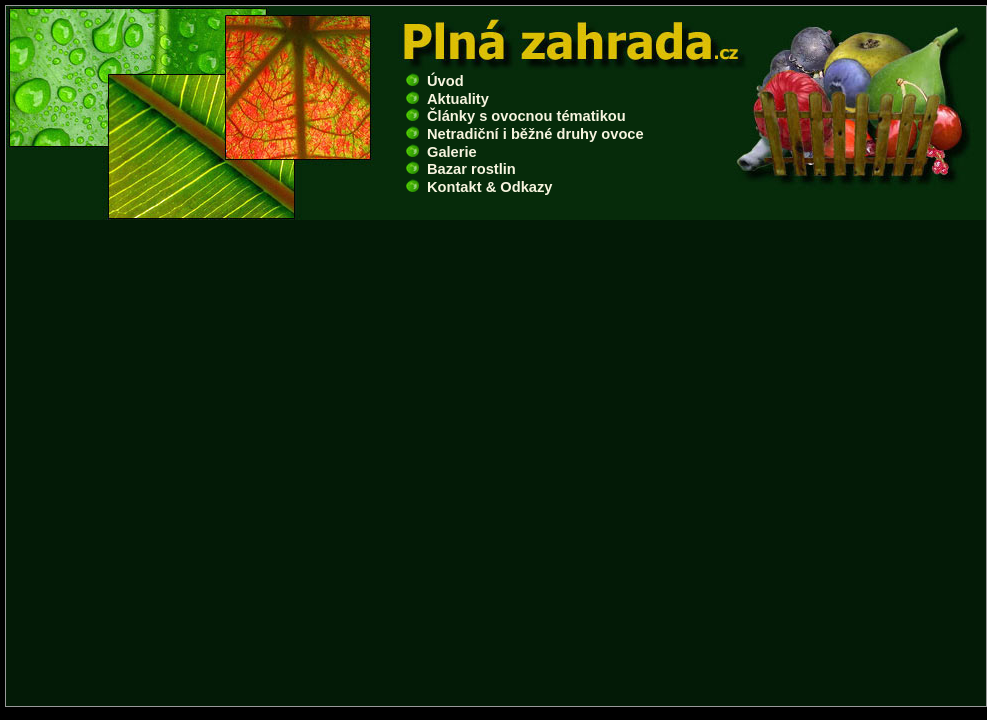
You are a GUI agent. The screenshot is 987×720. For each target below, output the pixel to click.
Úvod (435, 81)
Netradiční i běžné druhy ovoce (525, 134)
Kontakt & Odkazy (479, 187)
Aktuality (447, 99)
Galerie (441, 152)
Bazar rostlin (461, 169)
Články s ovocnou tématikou (516, 116)
